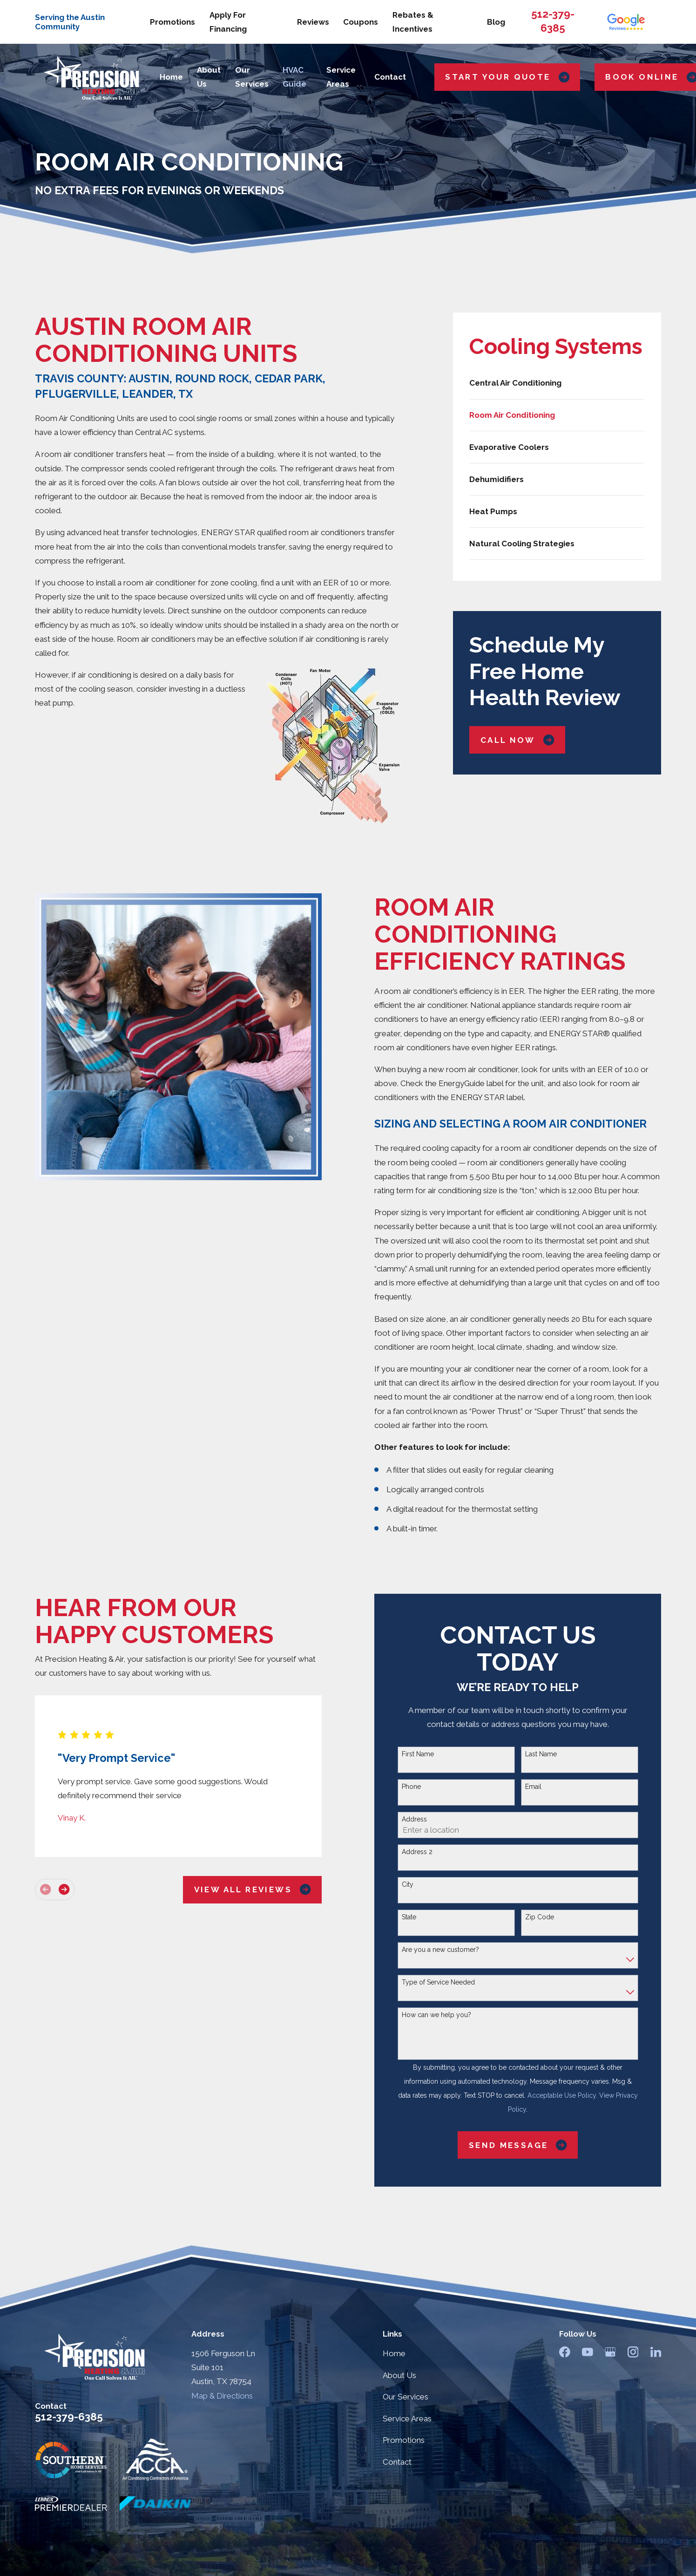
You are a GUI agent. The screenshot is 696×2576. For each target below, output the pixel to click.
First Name (418, 1754)
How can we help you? (436, 2015)
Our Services (405, 2396)
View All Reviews (252, 1889)
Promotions (172, 22)
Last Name (541, 1754)
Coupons (360, 22)
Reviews (313, 22)
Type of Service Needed (438, 1982)
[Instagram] (633, 2352)
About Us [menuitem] (209, 76)
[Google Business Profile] (610, 2352)
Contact (397, 2462)
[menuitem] (556, 383)
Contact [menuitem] (390, 77)
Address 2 (417, 1852)
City (407, 1884)
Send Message (518, 2145)
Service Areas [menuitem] (341, 76)
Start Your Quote (507, 77)
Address (414, 1819)
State (409, 1917)
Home (394, 2353)
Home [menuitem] (171, 77)
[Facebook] (564, 2352)
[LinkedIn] (656, 2352)
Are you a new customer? (440, 1949)
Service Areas (407, 2418)
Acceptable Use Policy (561, 2095)
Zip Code (539, 1917)
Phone (411, 1786)
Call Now (517, 739)
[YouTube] (587, 2352)
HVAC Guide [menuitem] (294, 76)
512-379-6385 (69, 2417)
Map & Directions (222, 2395)
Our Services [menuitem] (252, 76)
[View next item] (64, 1889)
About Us (399, 2375)
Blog (496, 22)
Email (533, 1786)
